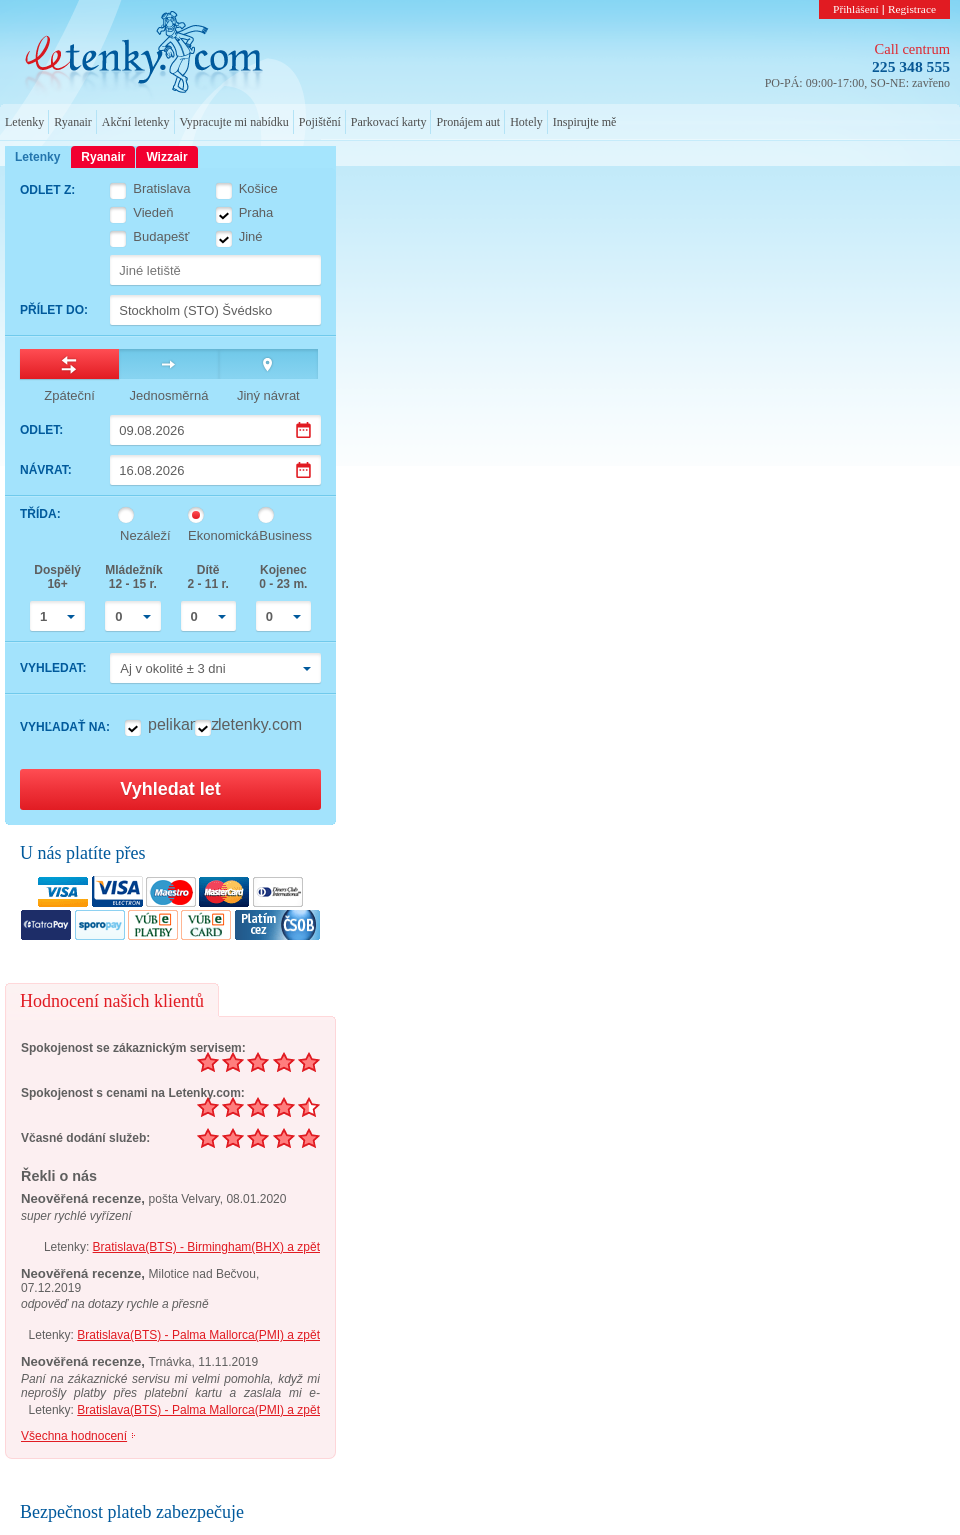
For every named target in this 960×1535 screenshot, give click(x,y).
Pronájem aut (468, 122)
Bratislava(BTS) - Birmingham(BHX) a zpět (206, 1247)
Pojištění (320, 122)
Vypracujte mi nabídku (234, 122)
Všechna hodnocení (74, 1436)
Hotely (526, 122)
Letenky (24, 122)
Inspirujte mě (585, 122)
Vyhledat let (170, 789)
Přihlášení (856, 9)
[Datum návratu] (215, 470)
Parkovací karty (389, 122)
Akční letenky (136, 122)
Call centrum (912, 49)
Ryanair (73, 122)
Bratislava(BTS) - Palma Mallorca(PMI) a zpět (198, 1335)
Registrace (912, 9)
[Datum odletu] (215, 430)
